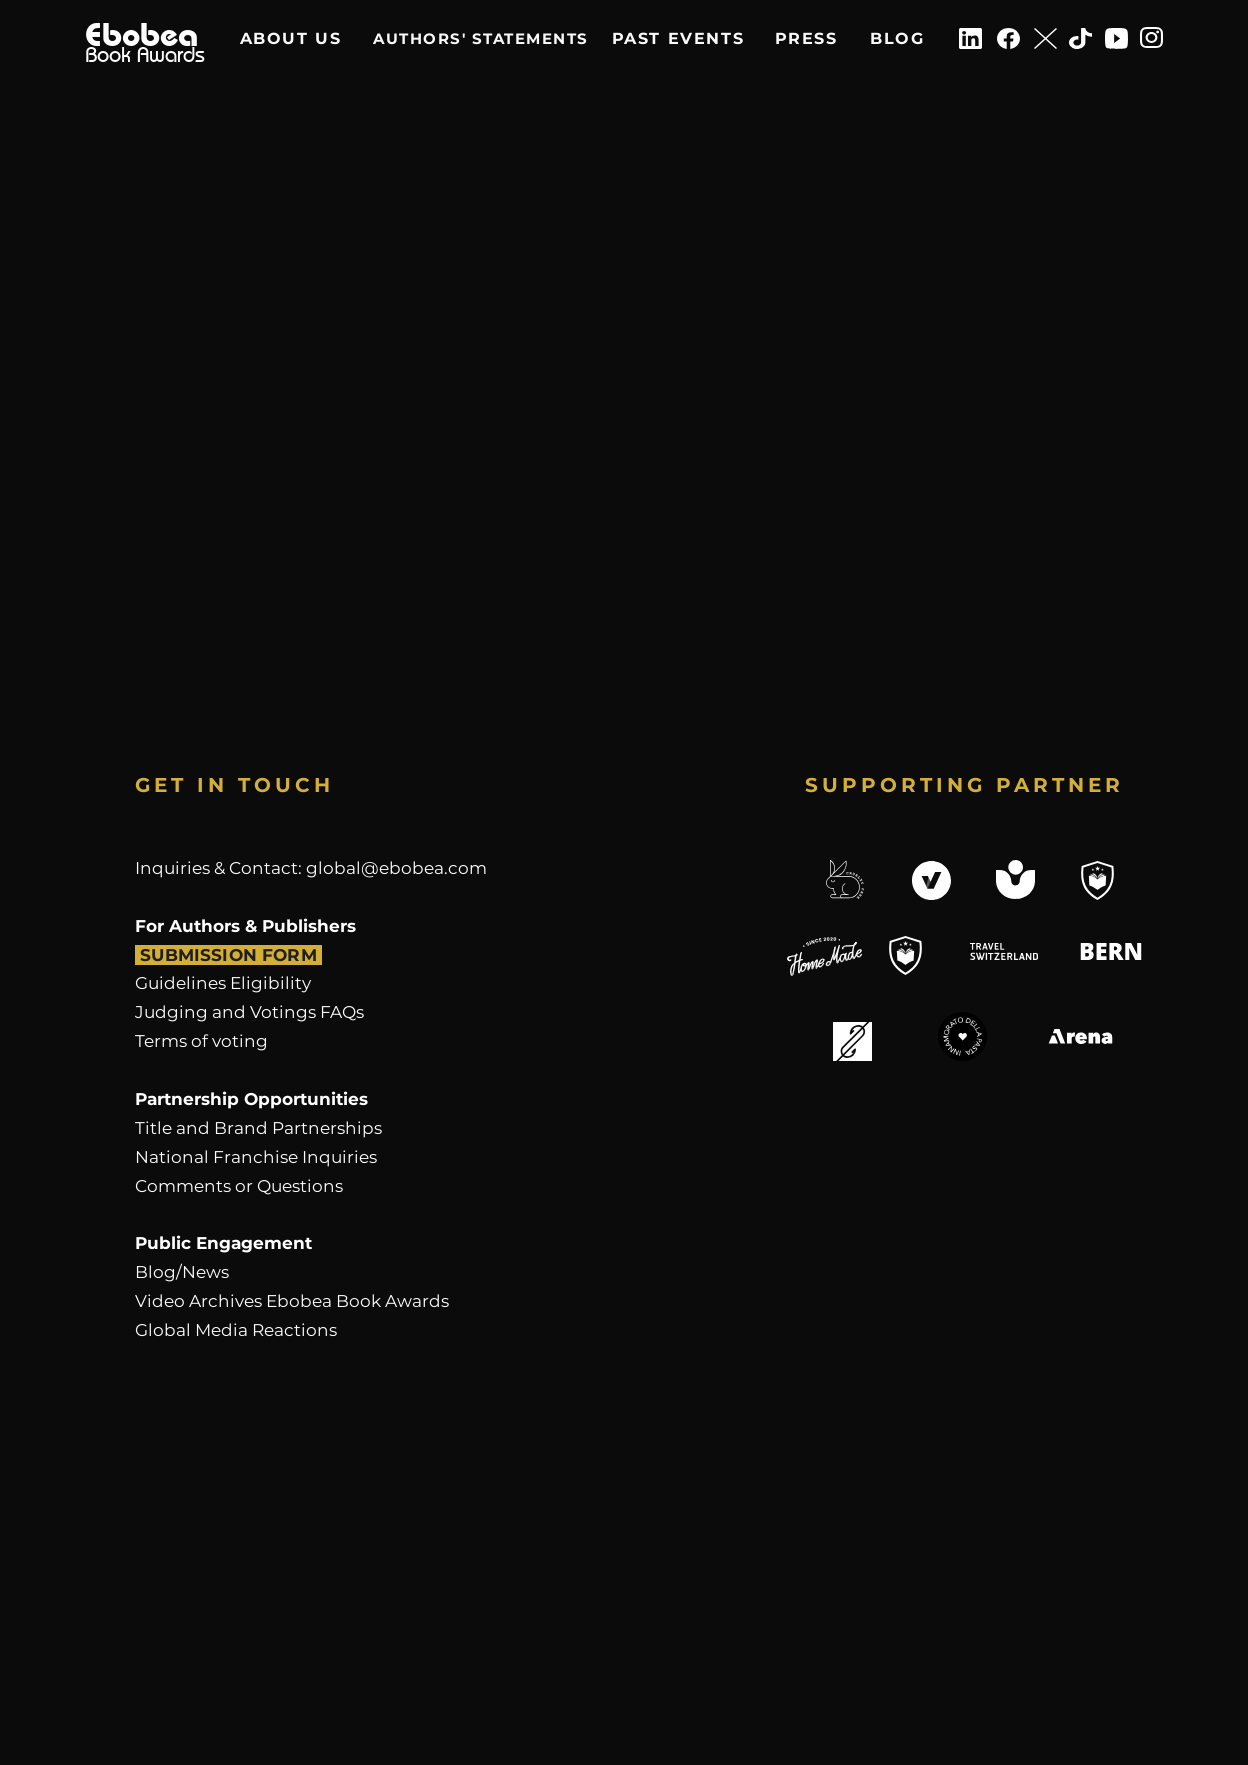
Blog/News (182, 1272)
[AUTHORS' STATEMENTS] (481, 38)
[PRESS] (806, 38)
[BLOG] (897, 38)
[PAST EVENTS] (678, 38)
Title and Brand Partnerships (258, 1128)
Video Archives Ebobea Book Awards (292, 1301)
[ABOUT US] (290, 38)
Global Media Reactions (236, 1330)
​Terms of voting (201, 1041)
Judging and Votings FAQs (249, 1012)
